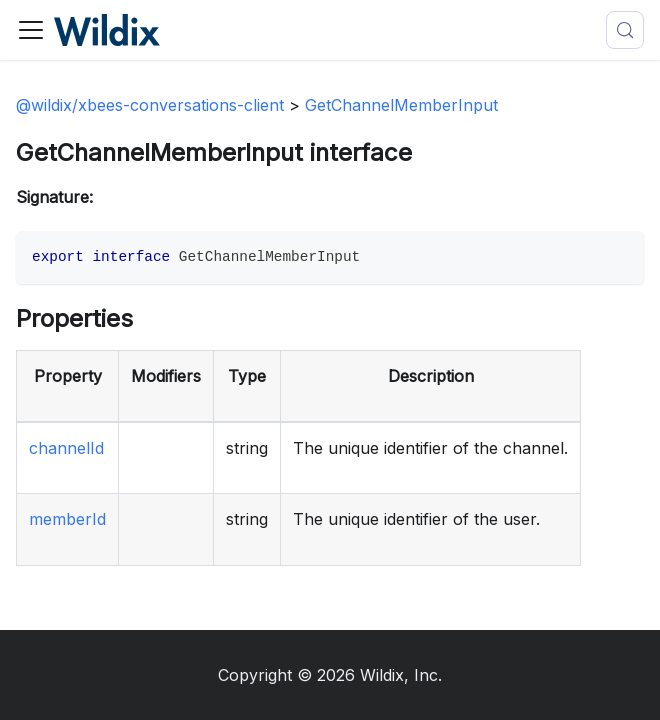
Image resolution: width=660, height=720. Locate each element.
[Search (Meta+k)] (625, 30)
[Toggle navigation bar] (31, 30)
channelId (66, 448)
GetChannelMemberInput (401, 105)
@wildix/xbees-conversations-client (150, 105)
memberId (67, 519)
